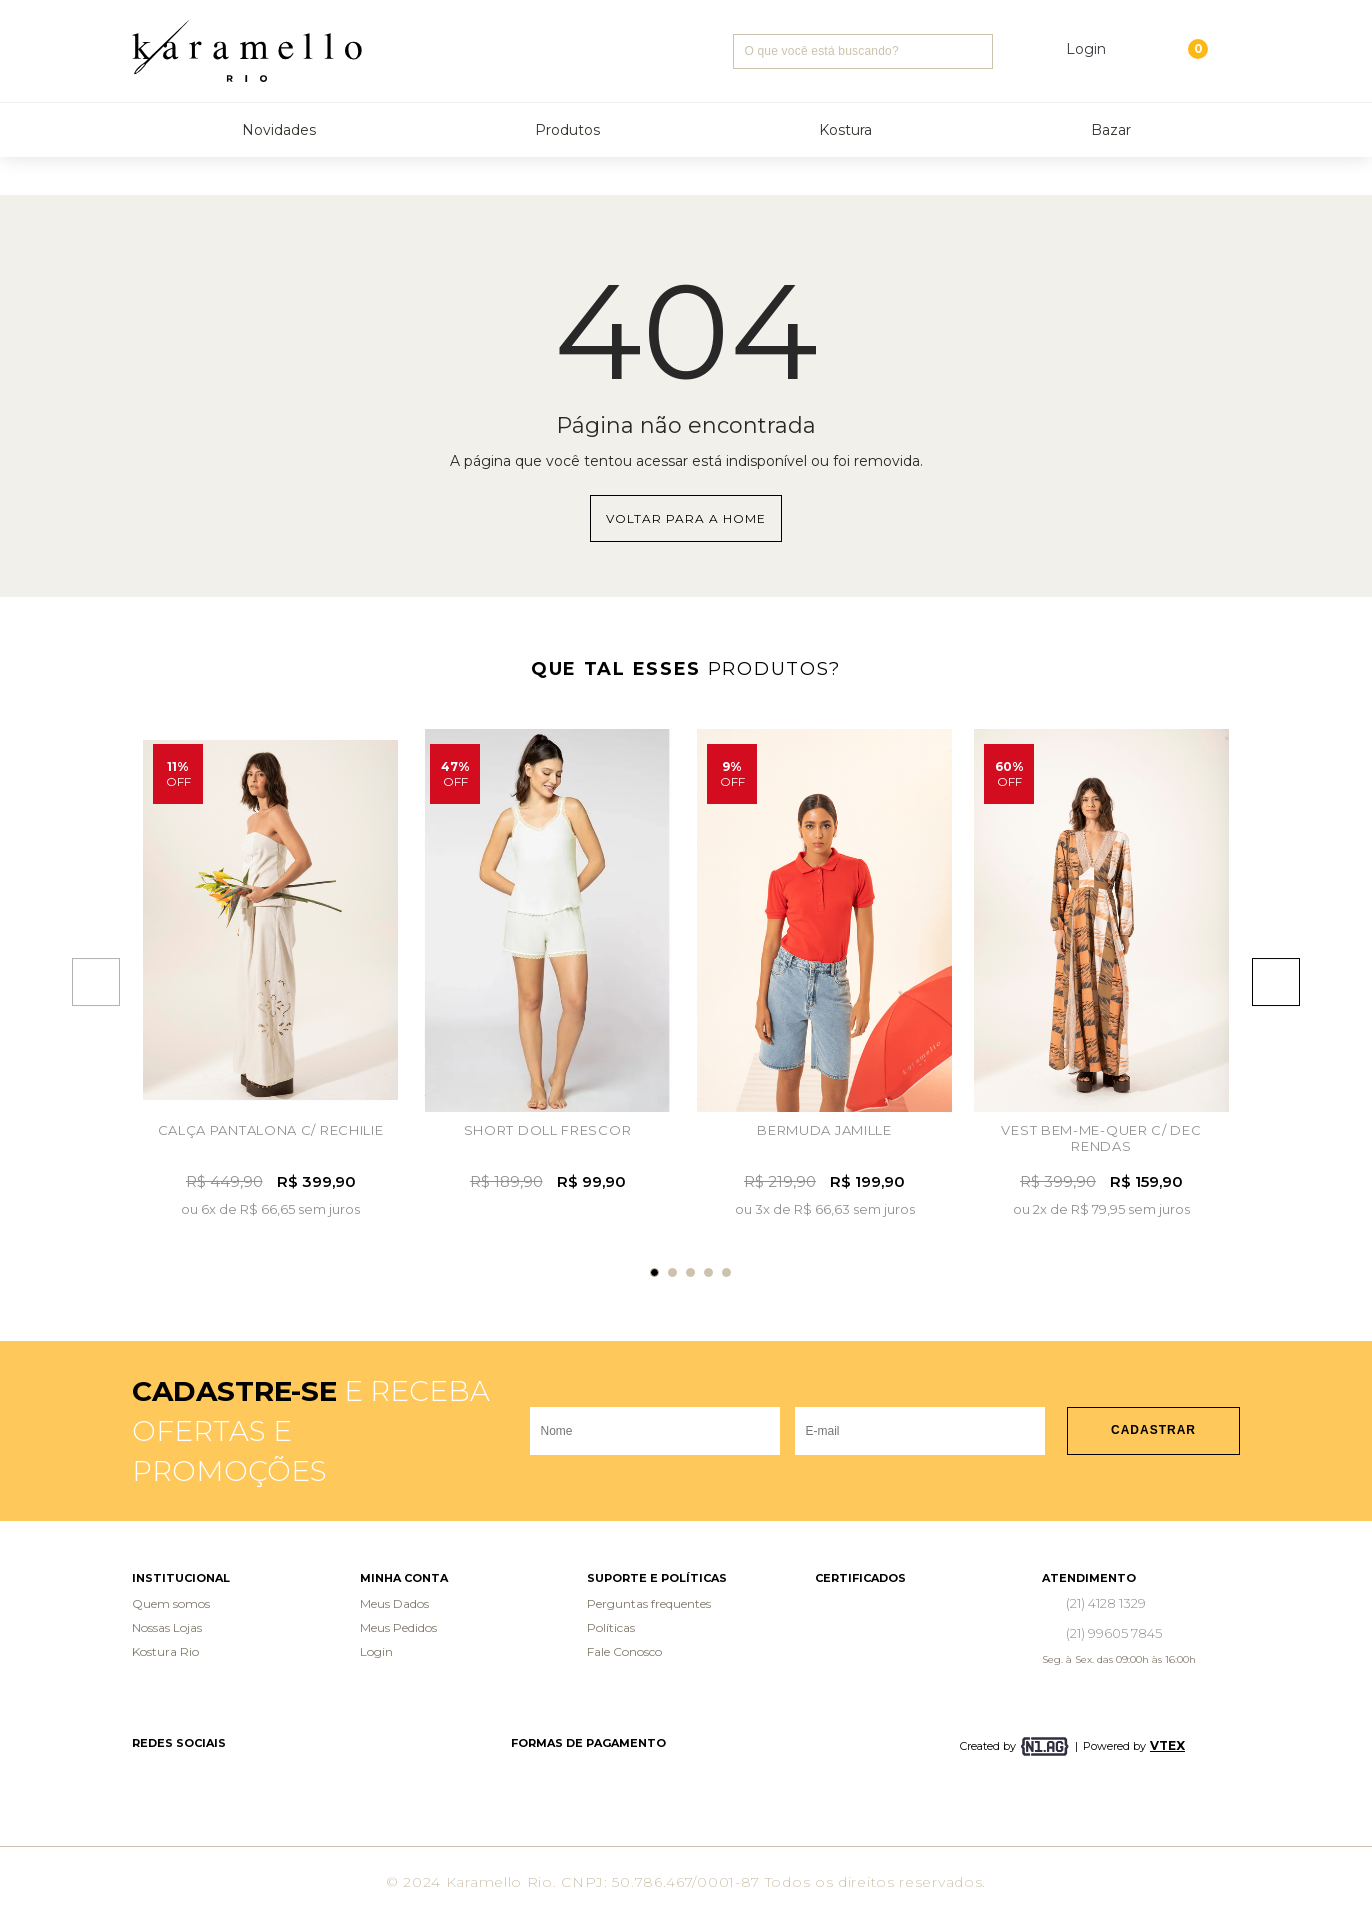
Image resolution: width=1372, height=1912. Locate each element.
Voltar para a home (686, 518)
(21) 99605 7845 (1114, 1633)
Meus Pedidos (398, 1627)
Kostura (845, 130)
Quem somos (171, 1603)
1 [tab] (654, 1272)
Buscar (975, 51)
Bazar (1111, 130)
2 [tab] (672, 1272)
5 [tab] (726, 1272)
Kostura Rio (165, 1651)
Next (1285, 982)
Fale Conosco (624, 1651)
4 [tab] (708, 1272)
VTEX (1167, 1745)
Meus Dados (394, 1603)
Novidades (279, 130)
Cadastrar (1153, 1430)
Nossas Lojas (167, 1627)
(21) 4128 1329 (1106, 1603)
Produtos (567, 130)
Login (376, 1651)
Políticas (611, 1627)
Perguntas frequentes (649, 1603)
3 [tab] (690, 1272)
